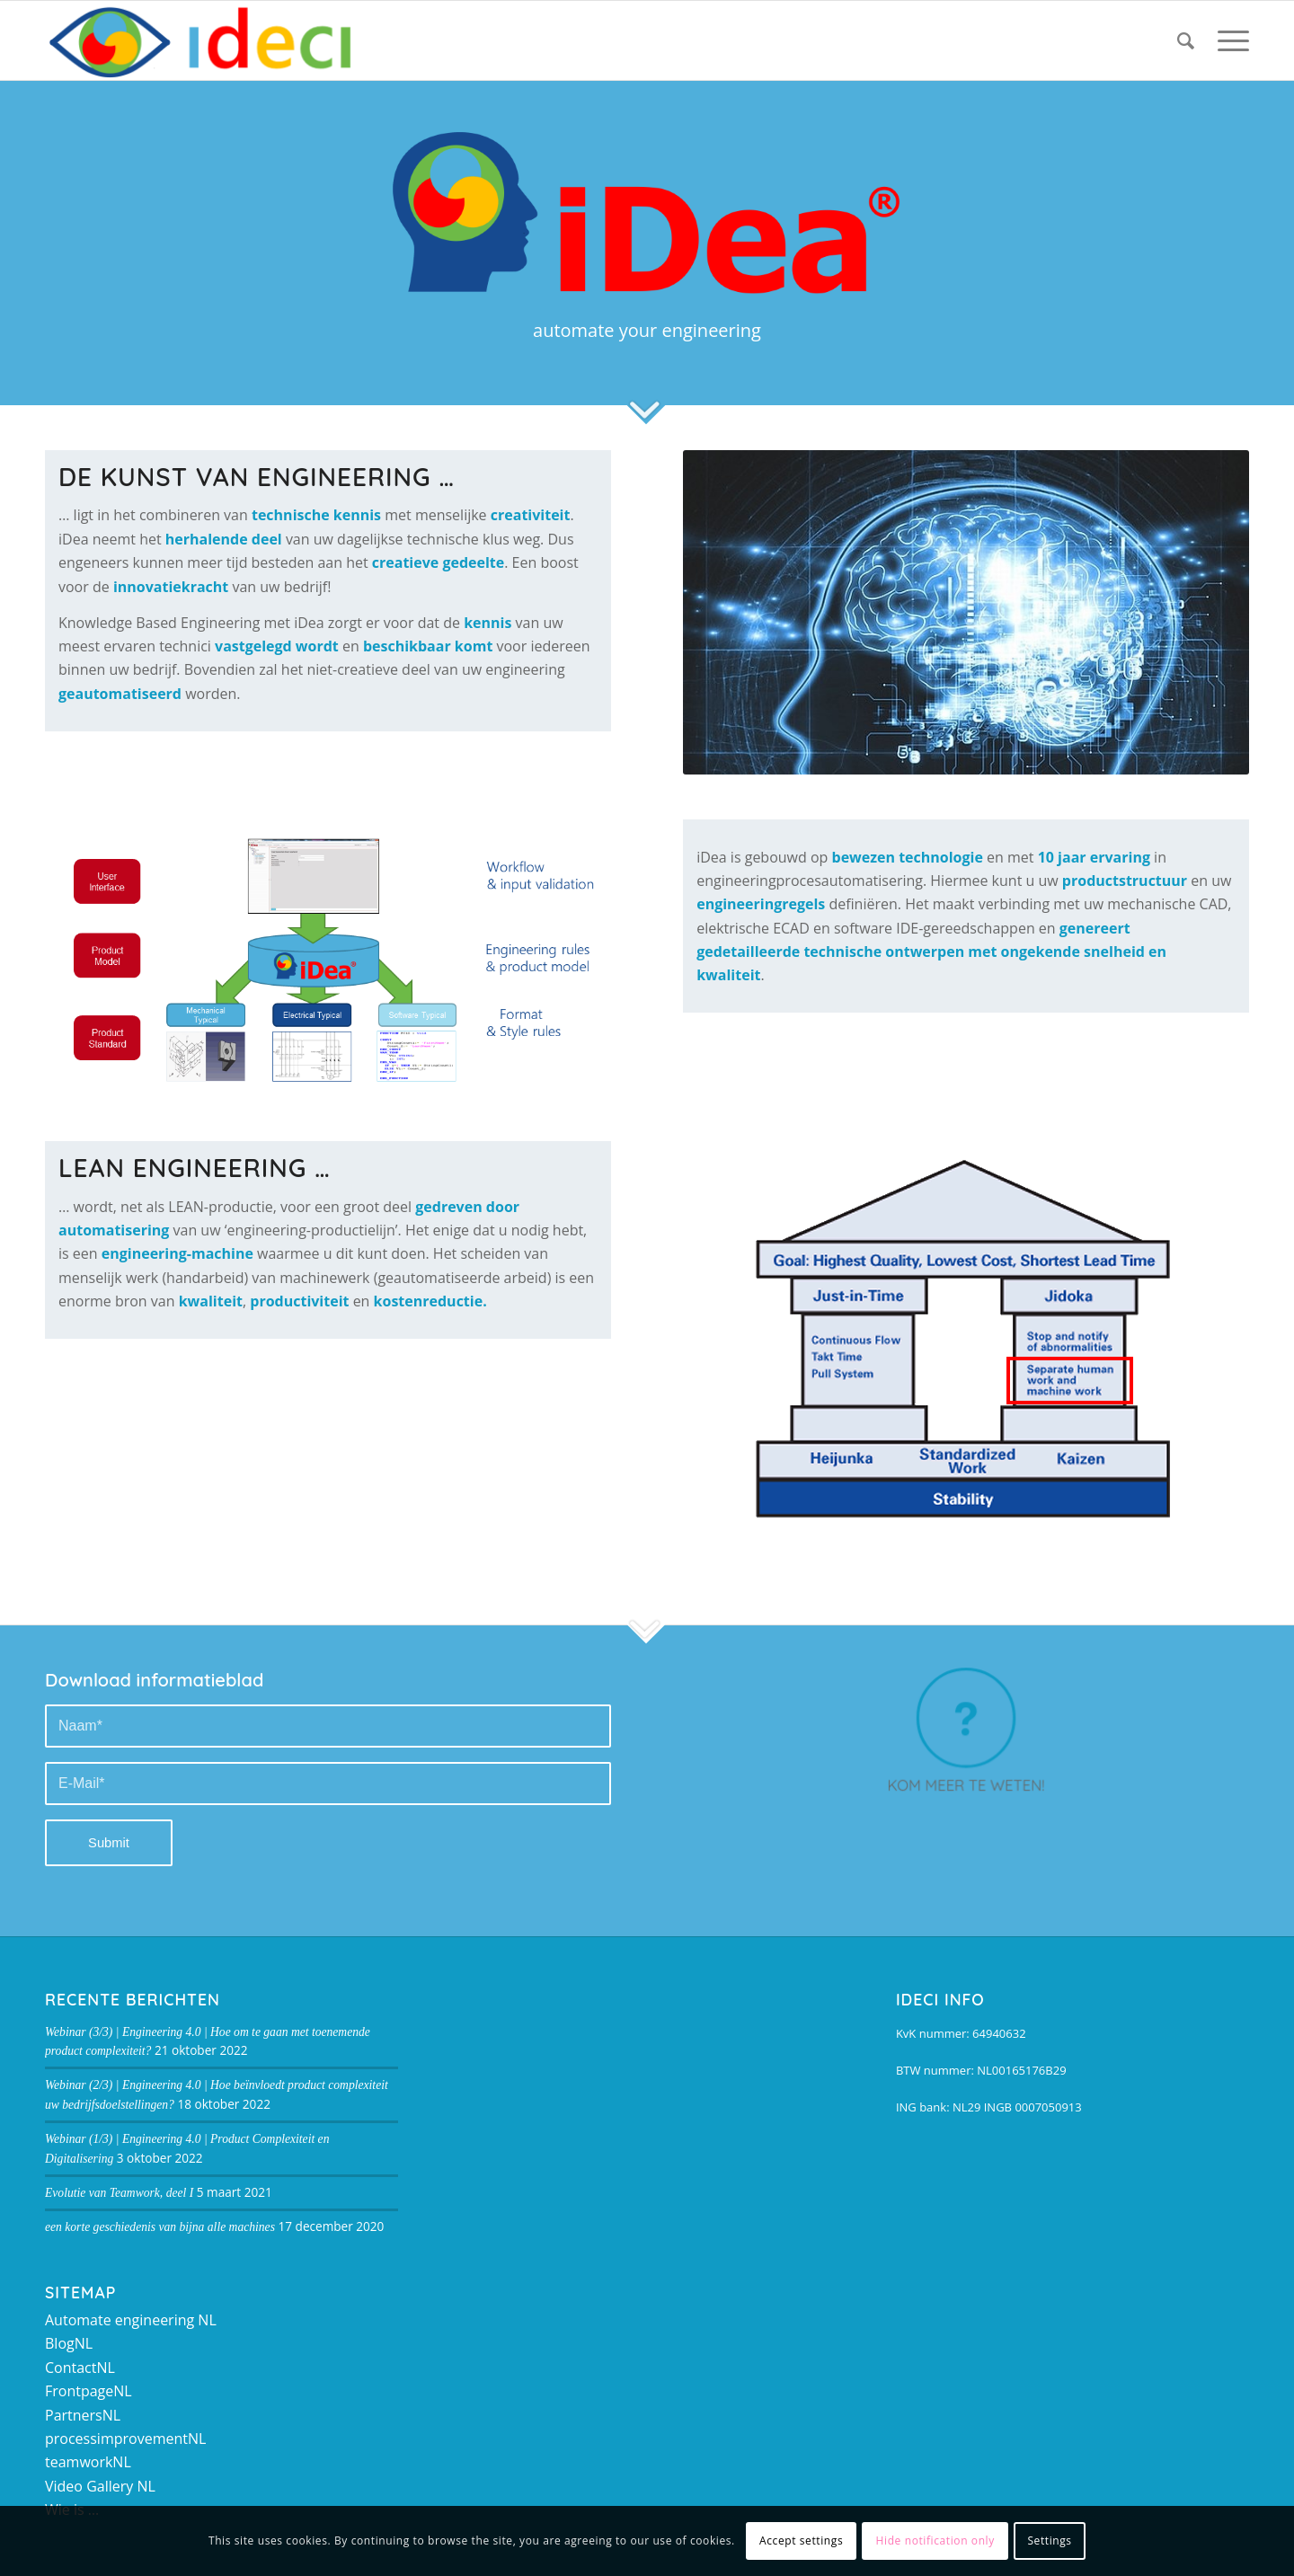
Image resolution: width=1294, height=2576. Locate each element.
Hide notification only (935, 2540)
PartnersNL (82, 2415)
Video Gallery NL (100, 2486)
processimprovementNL (125, 2438)
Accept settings (801, 2540)
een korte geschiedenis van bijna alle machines (160, 2227)
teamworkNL (88, 2462)
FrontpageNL (88, 2391)
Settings (1049, 2540)
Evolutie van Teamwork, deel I (119, 2193)
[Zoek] (1185, 40)
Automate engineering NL (131, 2320)
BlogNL (69, 2343)
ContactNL (80, 2367)
